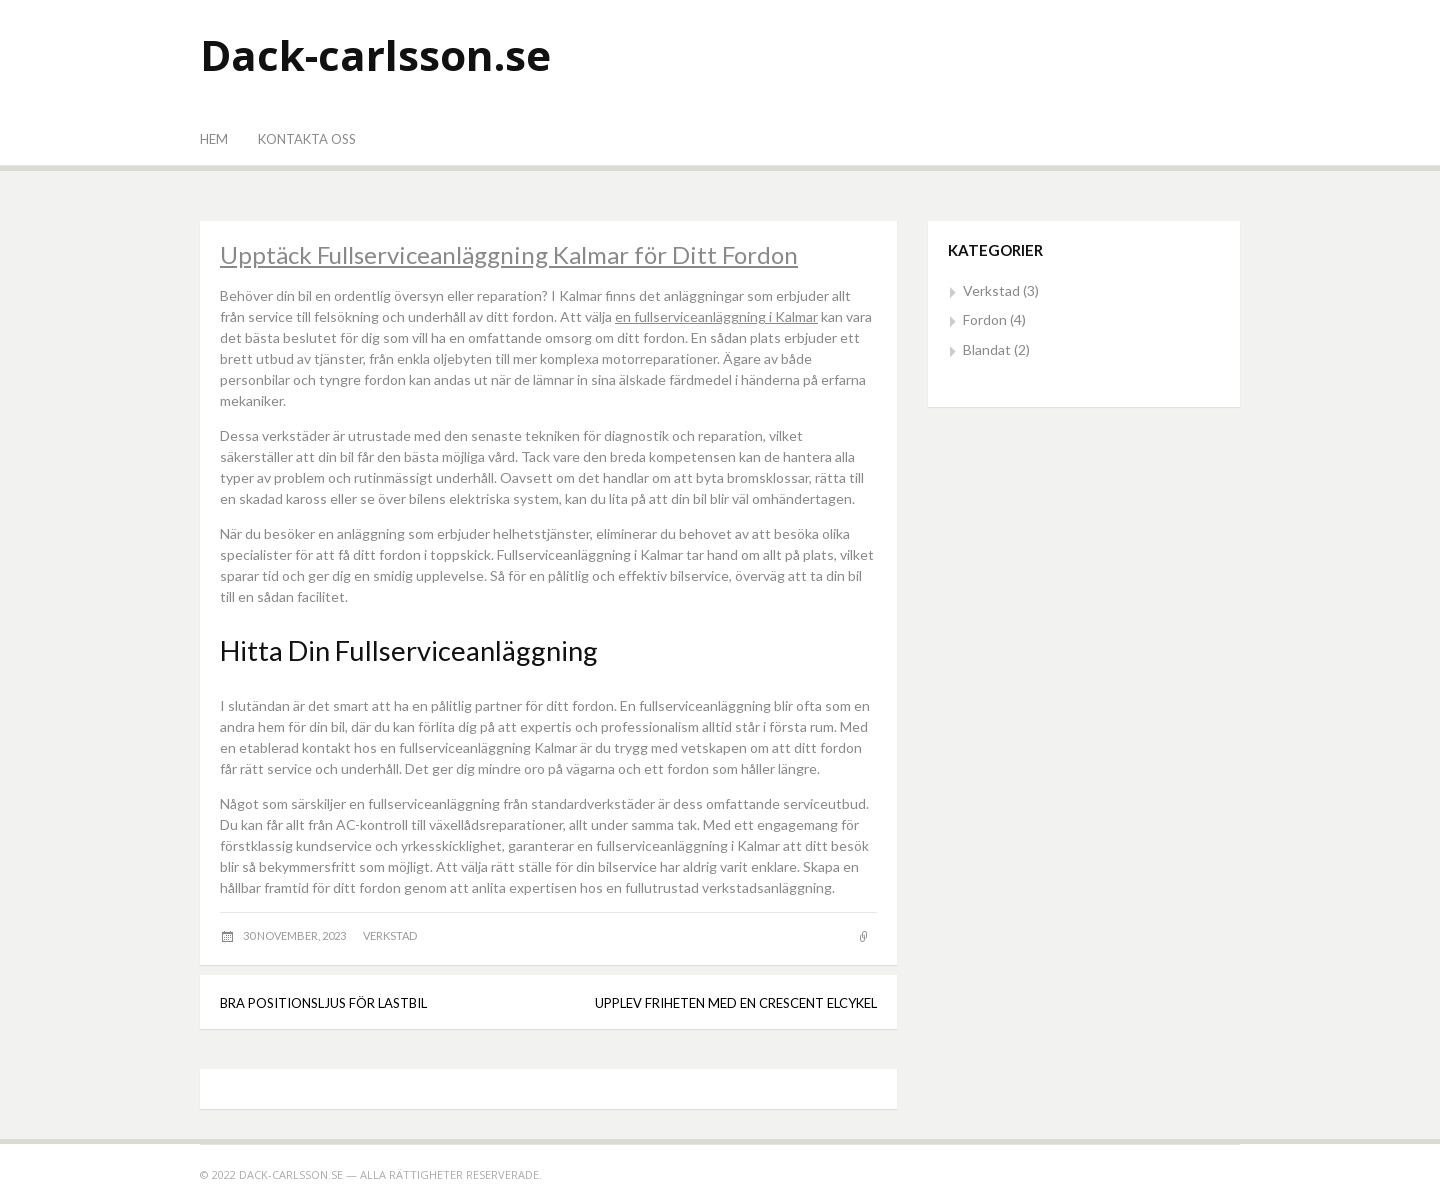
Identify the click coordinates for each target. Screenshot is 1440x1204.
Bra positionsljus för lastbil (323, 1003)
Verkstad (390, 935)
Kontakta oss (307, 139)
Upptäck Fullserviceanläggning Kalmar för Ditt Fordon (509, 254)
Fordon (985, 319)
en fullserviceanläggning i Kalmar (716, 316)
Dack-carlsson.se (375, 54)
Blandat (987, 349)
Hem (214, 139)
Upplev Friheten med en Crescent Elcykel (736, 1003)
